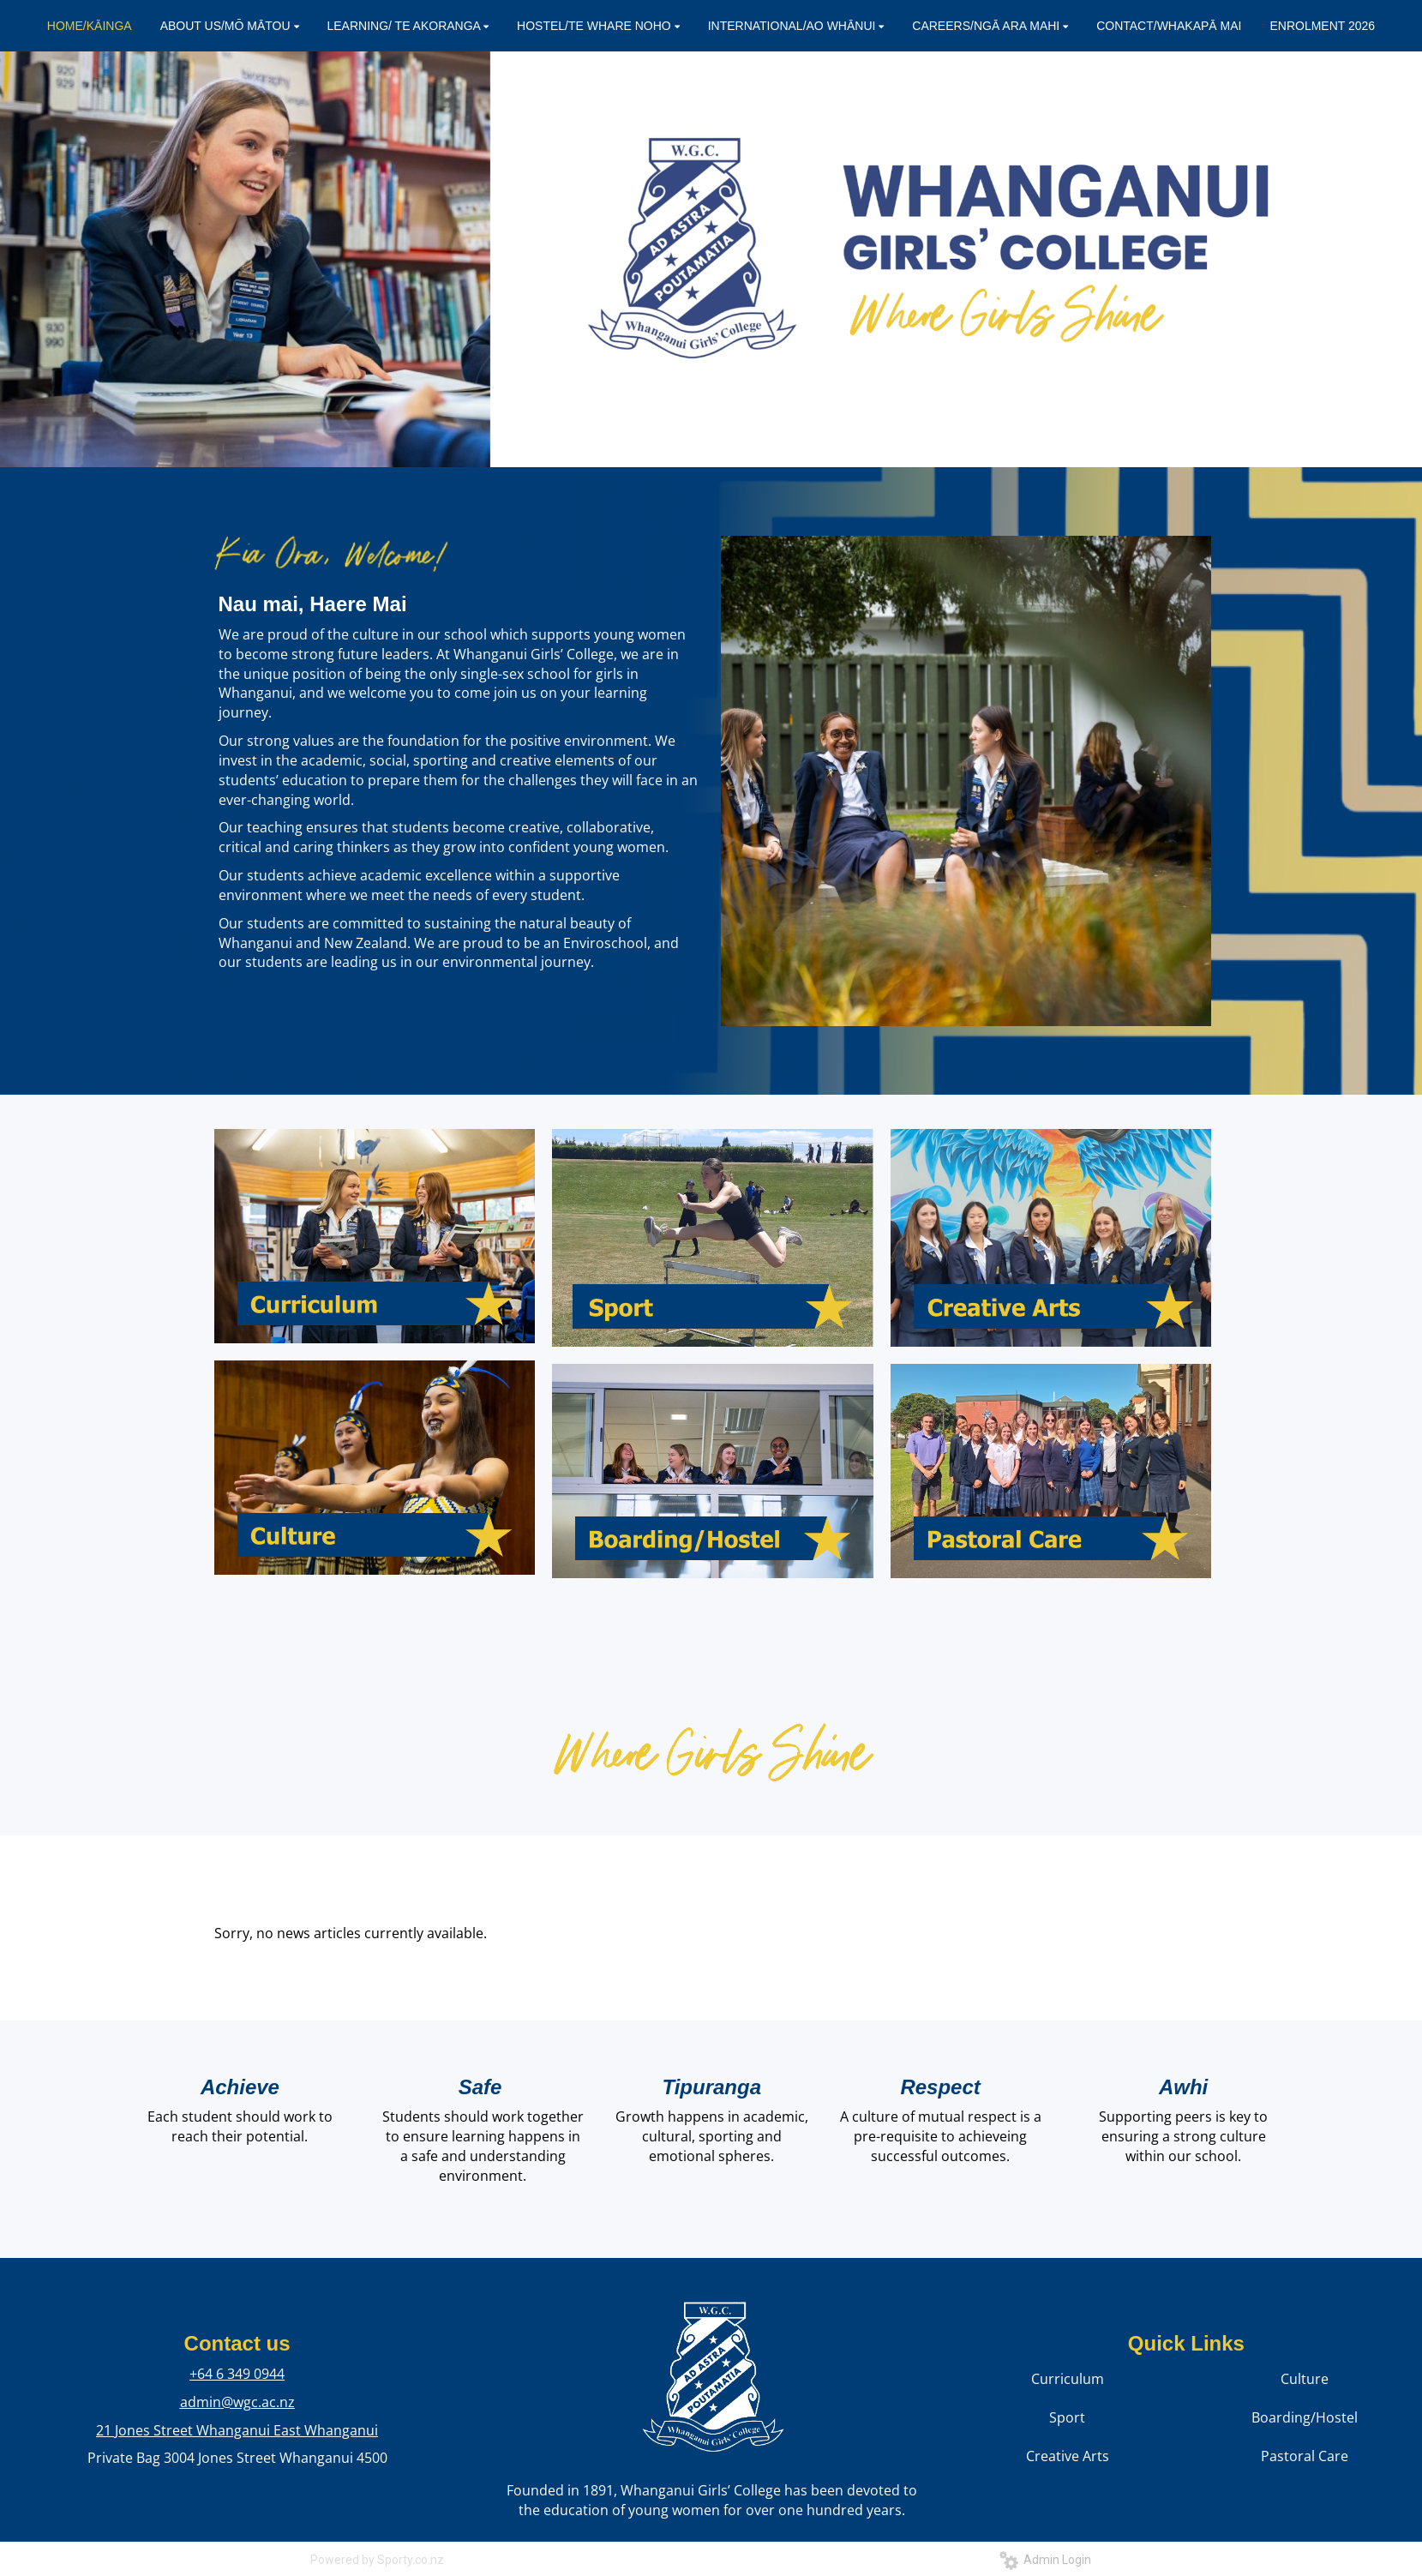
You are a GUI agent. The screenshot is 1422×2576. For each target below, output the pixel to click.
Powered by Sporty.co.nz (377, 2560)
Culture (1305, 2378)
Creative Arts (1067, 2456)
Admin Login (1045, 2560)
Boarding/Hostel (1304, 2417)
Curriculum (1067, 2378)
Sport (1067, 2417)
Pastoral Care (1304, 2456)
